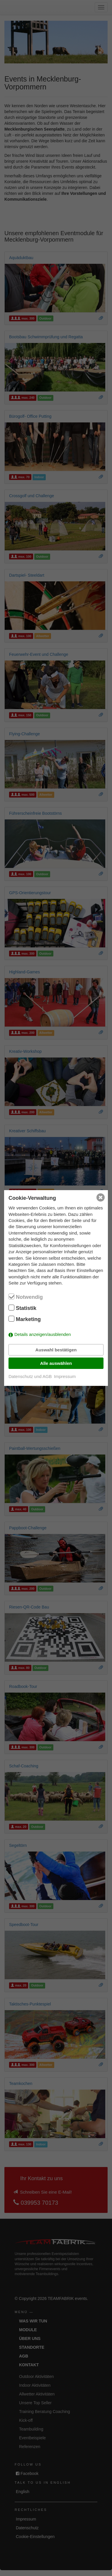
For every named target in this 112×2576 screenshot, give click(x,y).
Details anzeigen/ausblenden (42, 1334)
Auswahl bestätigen (56, 1349)
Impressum (65, 1376)
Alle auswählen (56, 1363)
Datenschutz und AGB (30, 1376)
